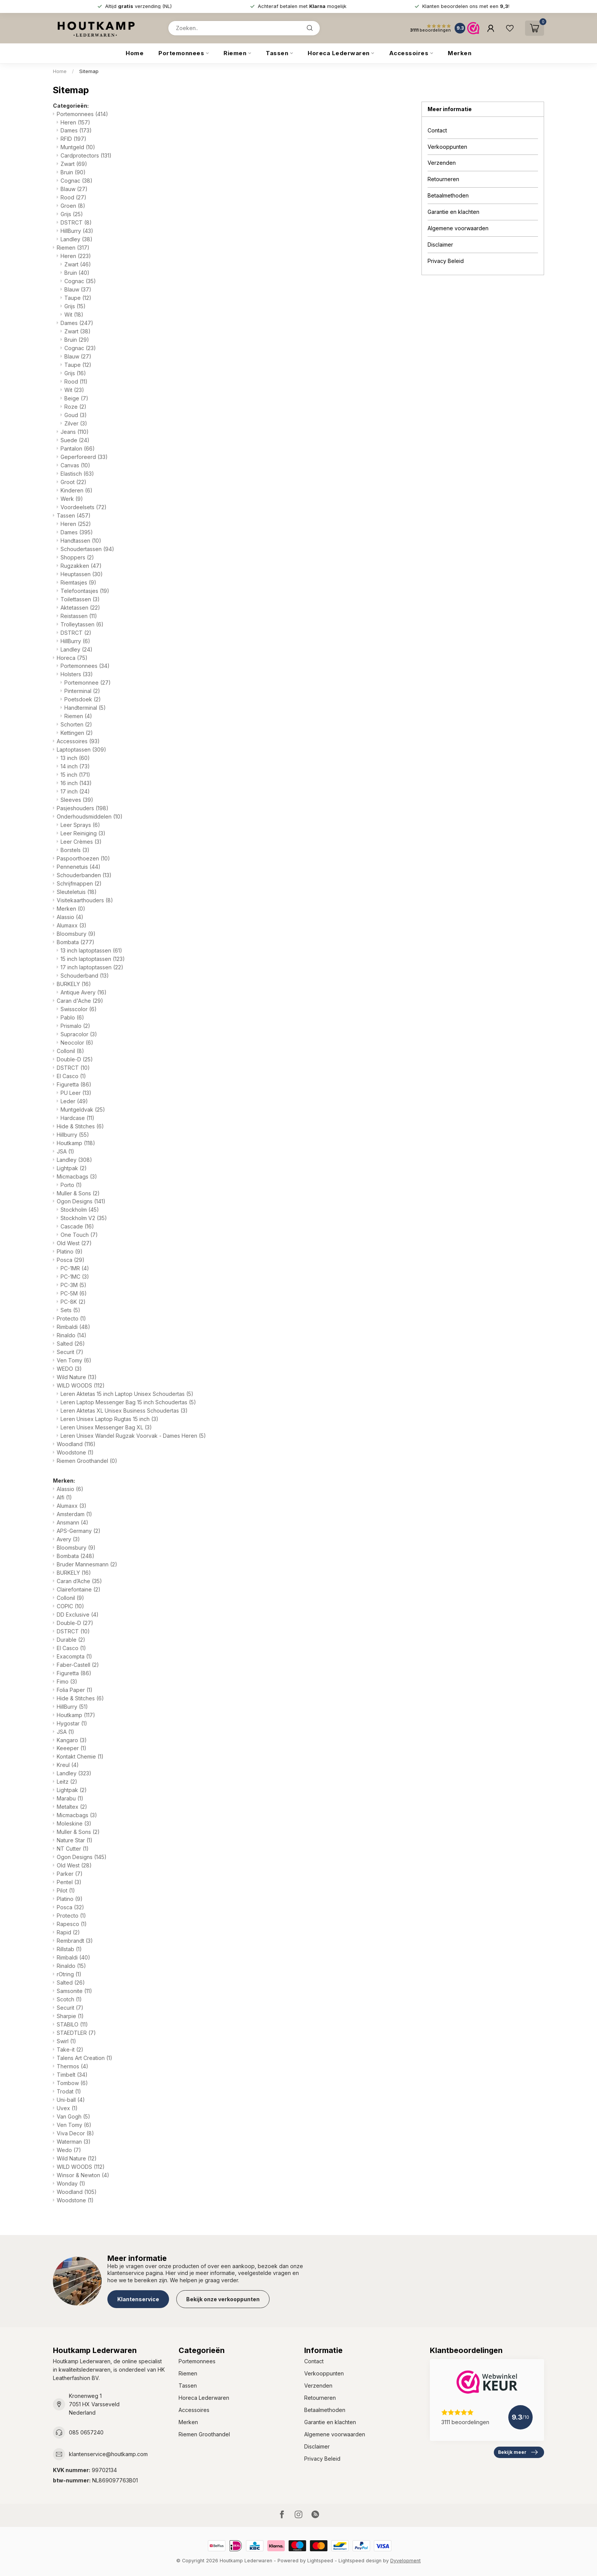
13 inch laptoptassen (91, 950)
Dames (76, 130)
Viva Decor (75, 2133)
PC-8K (73, 1301)
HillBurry (77, 231)
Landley (77, 239)
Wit (73, 314)
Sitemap (89, 71)
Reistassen (79, 616)
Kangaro (72, 1740)
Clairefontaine (79, 1589)
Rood (73, 197)
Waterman (74, 2141)
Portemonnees (181, 53)
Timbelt (72, 2074)
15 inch (75, 774)
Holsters (77, 674)
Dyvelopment (405, 2560)
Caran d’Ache (79, 1581)
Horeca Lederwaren (339, 53)
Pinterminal (82, 691)
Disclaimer (440, 244)
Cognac (77, 180)
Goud (75, 415)
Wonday (71, 2183)
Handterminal (85, 707)
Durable (71, 1639)
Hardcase (77, 1118)
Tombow (72, 2083)
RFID (73, 138)
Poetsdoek (82, 699)
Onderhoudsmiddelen (90, 816)
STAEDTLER (76, 2033)
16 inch (76, 783)
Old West (74, 1243)
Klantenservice (138, 2299)
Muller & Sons (78, 1193)
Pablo (72, 1017)
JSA (65, 1151)
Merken (459, 53)
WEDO (69, 1368)
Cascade (77, 1226)
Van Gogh (73, 2116)
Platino (70, 1251)
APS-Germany (79, 1531)
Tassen (277, 53)
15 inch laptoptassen (93, 959)
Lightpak (72, 1168)
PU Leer (76, 1093)
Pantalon (78, 448)
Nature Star (75, 1840)
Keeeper (71, 1748)
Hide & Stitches (80, 1126)
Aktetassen (80, 607)
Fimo (67, 1681)
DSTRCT (76, 222)
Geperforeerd (84, 457)
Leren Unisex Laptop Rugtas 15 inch (109, 1419)
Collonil (70, 1051)
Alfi (64, 1497)
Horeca (72, 658)
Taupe (77, 298)
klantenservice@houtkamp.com (108, 2454)
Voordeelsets (84, 507)
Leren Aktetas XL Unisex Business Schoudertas (124, 1410)
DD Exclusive (78, 1614)
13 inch (75, 758)
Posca (71, 1260)
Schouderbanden (84, 875)
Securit (70, 1352)
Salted (71, 1343)
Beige (76, 398)
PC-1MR (75, 1268)
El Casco (71, 1076)
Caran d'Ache (80, 1000)
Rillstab (69, 1949)
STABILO (72, 2024)
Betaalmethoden (448, 195)
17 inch (75, 791)
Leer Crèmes (81, 841)
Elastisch (77, 473)
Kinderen (77, 490)
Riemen (234, 53)
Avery (68, 1539)
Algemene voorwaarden (458, 228)
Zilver (75, 423)
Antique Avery (84, 992)
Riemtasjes (78, 582)
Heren (75, 122)
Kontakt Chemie (80, 1756)
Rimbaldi (73, 1327)
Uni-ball (71, 2099)
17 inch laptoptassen (92, 967)
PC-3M (73, 1285)
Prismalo (75, 1026)
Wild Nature (77, 1377)
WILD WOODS (81, 1385)
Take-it (70, 2049)
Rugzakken (81, 565)
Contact (437, 130)
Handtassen (81, 540)
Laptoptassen (81, 749)
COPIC (70, 1606)
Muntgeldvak (83, 1109)
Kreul (68, 1765)
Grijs (72, 214)
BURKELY (74, 984)
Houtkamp (76, 1143)
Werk (72, 498)
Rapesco (72, 1924)
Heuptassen (82, 574)
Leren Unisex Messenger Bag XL (106, 1427)
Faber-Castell (78, 1665)
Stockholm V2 (84, 1218)
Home (135, 53)
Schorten (76, 724)
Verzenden (442, 162)
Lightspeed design (360, 2560)
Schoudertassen (87, 549)
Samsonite (74, 1991)
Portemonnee (87, 682)
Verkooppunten (447, 146)
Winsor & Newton (83, 2175)
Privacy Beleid (446, 261)
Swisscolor (79, 1009)
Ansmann (72, 1522)
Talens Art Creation (84, 2058)
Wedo (69, 2150)
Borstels (75, 850)
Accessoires (409, 53)
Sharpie (70, 2016)
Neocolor (77, 1042)
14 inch (75, 766)
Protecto (71, 1318)
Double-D (75, 1059)
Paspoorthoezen (83, 858)
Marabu (70, 1798)
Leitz (67, 1781)
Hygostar (72, 1723)
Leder (74, 1101)
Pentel (69, 1882)
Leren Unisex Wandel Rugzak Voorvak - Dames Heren (133, 1435)
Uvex (67, 2108)
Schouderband (85, 975)
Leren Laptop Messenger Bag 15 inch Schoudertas (128, 1402)
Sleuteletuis (77, 892)
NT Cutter (73, 1848)
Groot (73, 482)
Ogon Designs (81, 1201)
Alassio (70, 917)
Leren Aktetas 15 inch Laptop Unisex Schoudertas (127, 1394)
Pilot (66, 1890)
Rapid (68, 1932)
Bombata (75, 942)
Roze (75, 406)
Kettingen (77, 733)
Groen (73, 205)
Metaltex (72, 1806)
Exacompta (74, 1656)
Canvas (75, 465)
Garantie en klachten (453, 212)
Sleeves (77, 800)
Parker (70, 1873)
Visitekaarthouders (85, 900)
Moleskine (74, 1823)
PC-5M (74, 1293)
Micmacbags (77, 1176)
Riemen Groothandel (87, 1461)
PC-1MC (75, 1276)
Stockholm (80, 1209)
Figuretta (74, 1084)
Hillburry (73, 1134)
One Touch (79, 1234)
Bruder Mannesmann (87, 1564)
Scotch (69, 1999)
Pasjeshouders (83, 808)
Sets (70, 1310)
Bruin (73, 172)
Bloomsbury (76, 933)
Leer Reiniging (83, 833)
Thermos (72, 2066)
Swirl (66, 2041)
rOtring (69, 1974)
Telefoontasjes (85, 591)
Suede (75, 440)
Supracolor (79, 1034)
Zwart (74, 164)
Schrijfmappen (79, 883)
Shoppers (77, 557)
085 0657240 (86, 2432)
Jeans (75, 432)
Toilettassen (80, 599)
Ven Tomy (74, 1360)
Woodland (76, 1444)
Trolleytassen (82, 624)
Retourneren (443, 179)
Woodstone (75, 1452)
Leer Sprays (80, 825)
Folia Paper (75, 1690)
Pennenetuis (79, 866)
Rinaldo (71, 1335)
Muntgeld (78, 147)
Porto (71, 1185)
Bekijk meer (518, 2452)
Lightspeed (320, 2560)
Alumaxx (71, 925)
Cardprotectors (86, 155)
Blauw (74, 189)
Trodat (69, 2091)
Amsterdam (74, 1514)
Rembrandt (75, 1940)
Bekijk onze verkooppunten (223, 2299)
